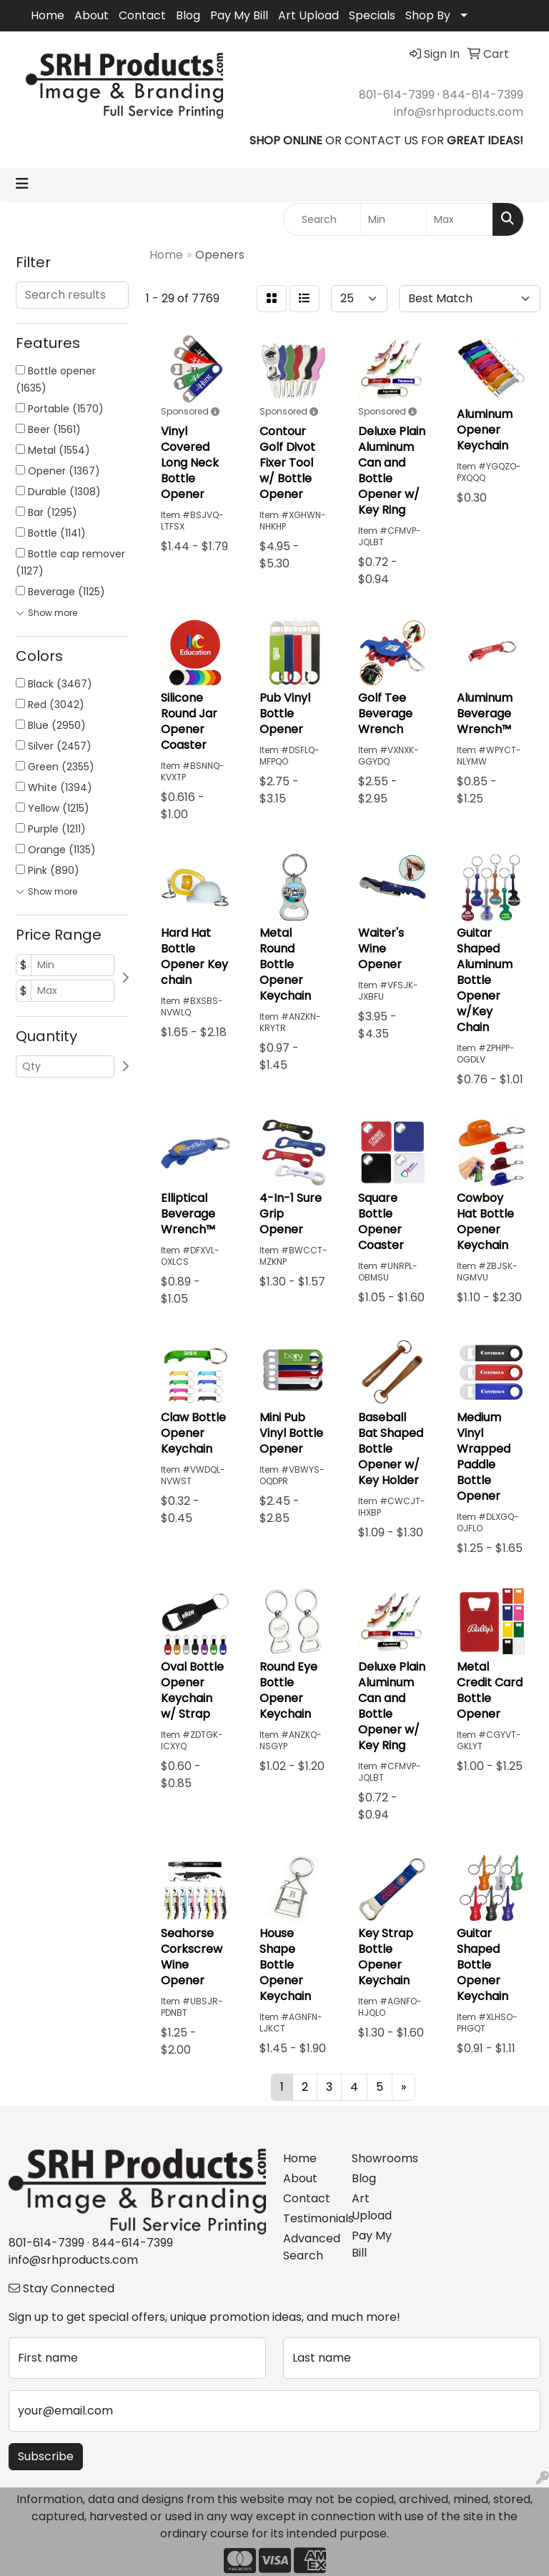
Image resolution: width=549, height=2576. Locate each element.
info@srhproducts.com (458, 112)
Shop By (427, 15)
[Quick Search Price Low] (393, 219)
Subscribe (46, 2456)
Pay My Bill (239, 15)
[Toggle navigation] (22, 184)
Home (47, 15)
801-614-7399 (397, 94)
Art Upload (308, 15)
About (91, 15)
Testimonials (309, 2218)
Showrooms (377, 2158)
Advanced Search (309, 2247)
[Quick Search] (322, 219)
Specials (372, 15)
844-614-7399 (482, 94)
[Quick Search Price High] (459, 219)
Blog (188, 15)
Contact (142, 15)
